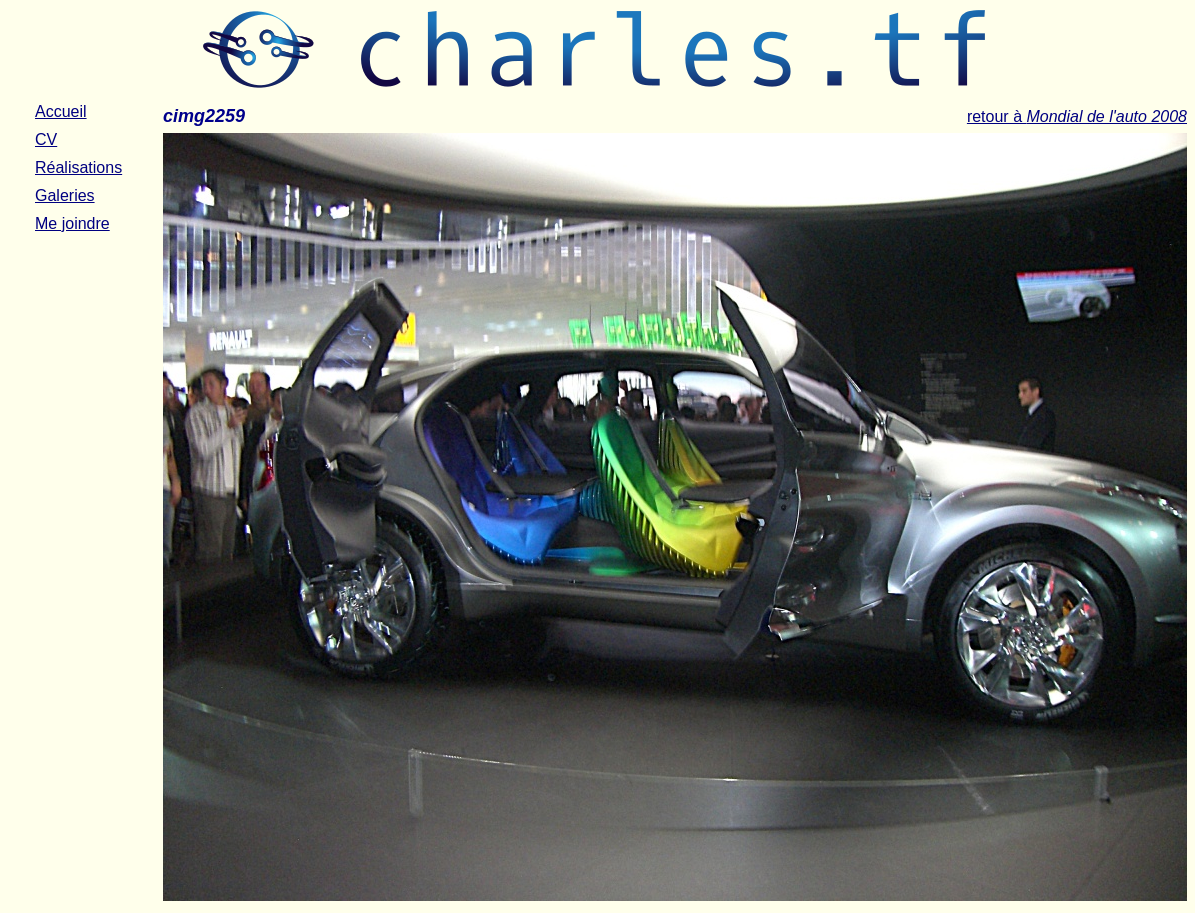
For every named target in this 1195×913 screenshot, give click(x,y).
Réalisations (78, 167)
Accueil (61, 111)
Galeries (65, 195)
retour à (1077, 116)
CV (46, 139)
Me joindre (72, 223)
